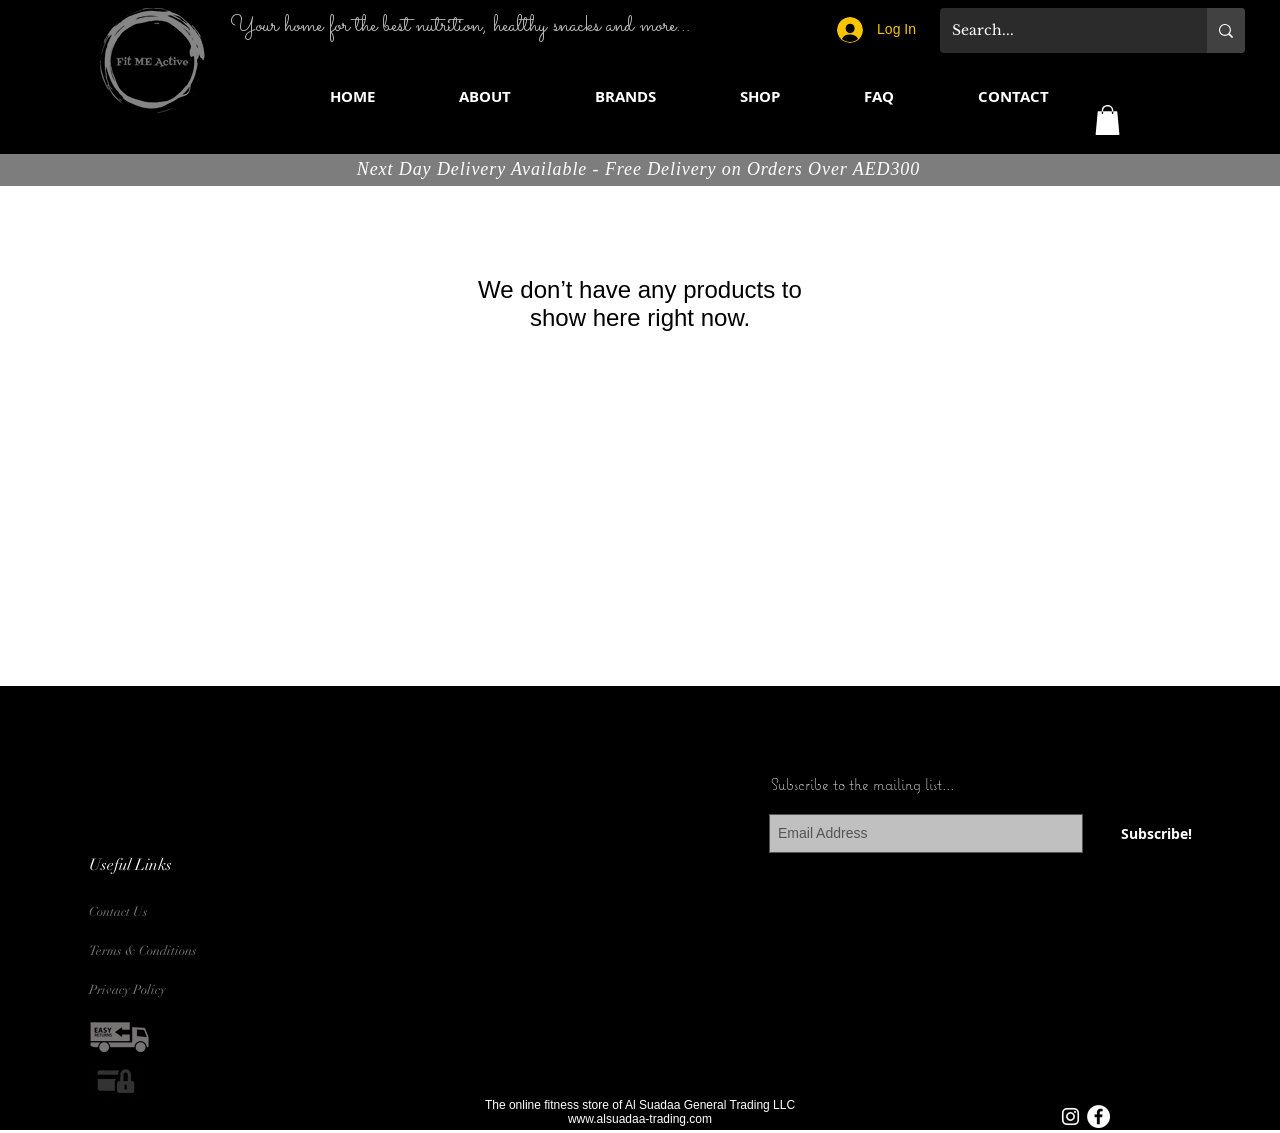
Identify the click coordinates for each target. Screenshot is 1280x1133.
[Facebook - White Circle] (1098, 1116)
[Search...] (1058, 30)
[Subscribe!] (1156, 833)
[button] (625, 97)
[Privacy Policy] (136, 990)
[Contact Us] (136, 912)
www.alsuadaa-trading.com (640, 1119)
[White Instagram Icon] (1070, 1116)
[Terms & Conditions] (148, 951)
